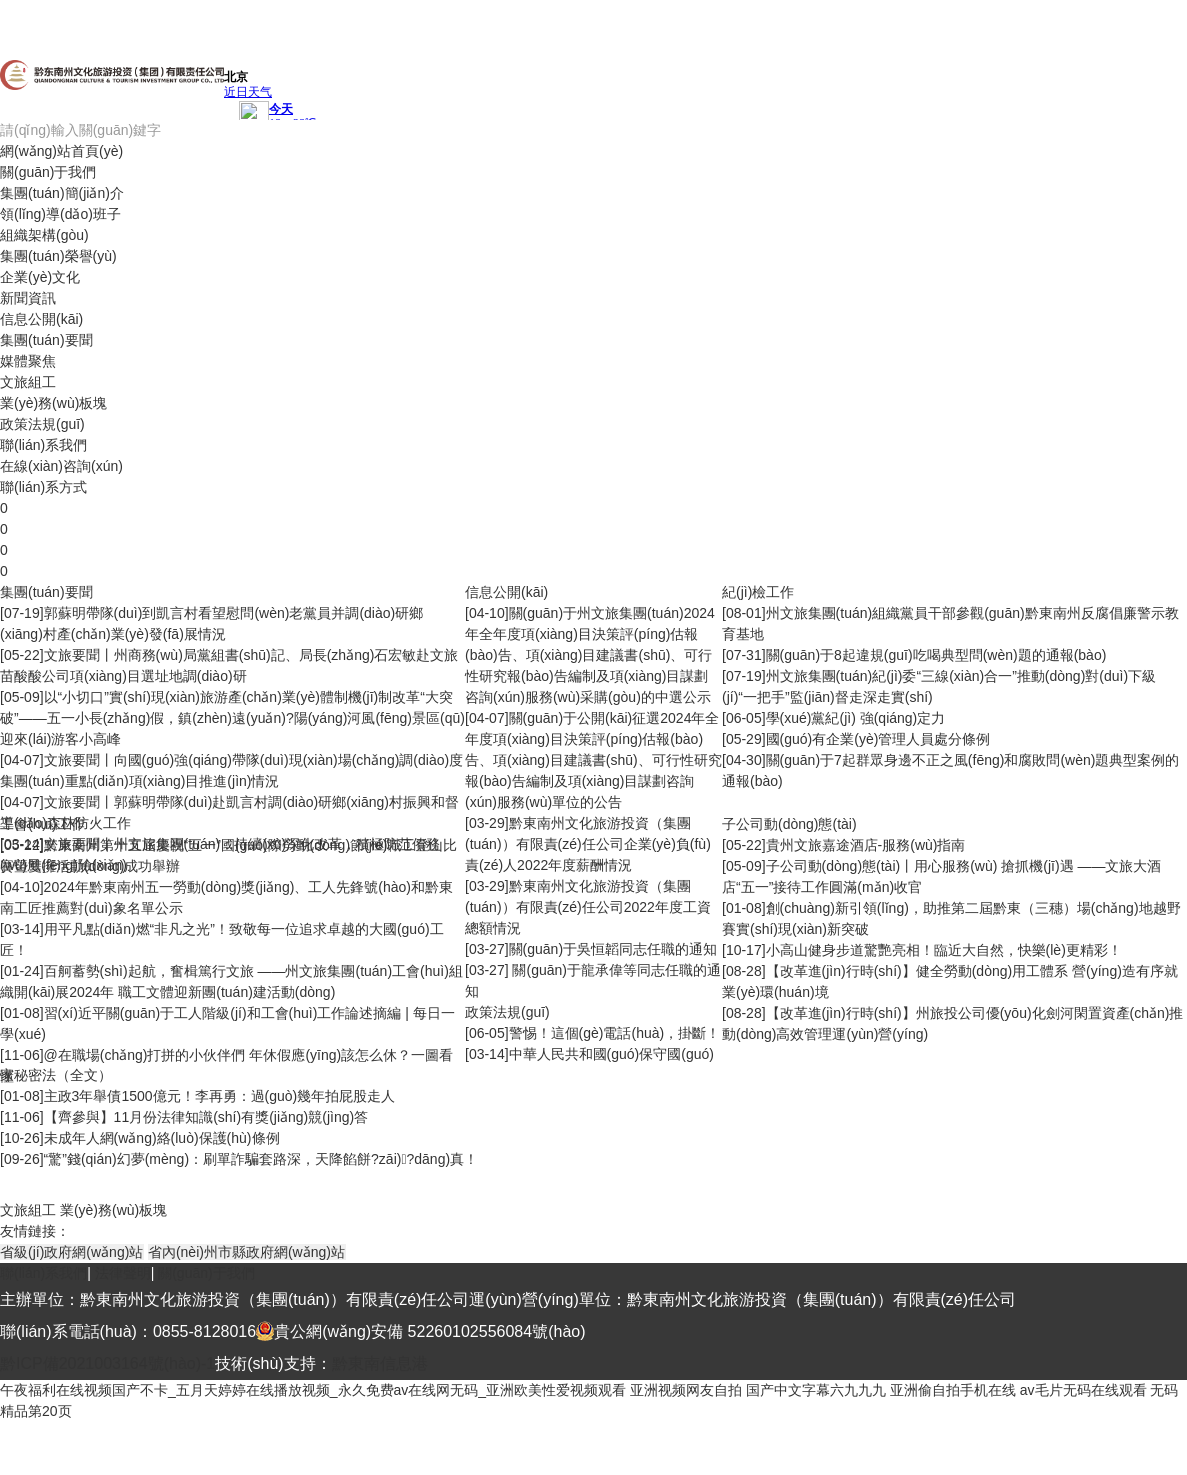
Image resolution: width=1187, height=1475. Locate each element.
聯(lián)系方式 (43, 487)
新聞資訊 (28, 298)
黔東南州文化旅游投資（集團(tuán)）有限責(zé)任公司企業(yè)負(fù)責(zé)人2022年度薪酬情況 (588, 844)
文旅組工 (28, 382)
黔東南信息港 (380, 1363)
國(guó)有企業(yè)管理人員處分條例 (878, 739)
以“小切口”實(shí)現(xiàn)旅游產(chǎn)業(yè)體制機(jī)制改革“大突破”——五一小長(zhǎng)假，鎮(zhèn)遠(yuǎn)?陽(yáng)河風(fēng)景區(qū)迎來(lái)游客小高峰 (232, 718)
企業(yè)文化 (40, 277)
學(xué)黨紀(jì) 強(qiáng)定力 (856, 718)
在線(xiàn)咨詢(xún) (61, 466)
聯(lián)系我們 (43, 445)
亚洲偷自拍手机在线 (953, 1390)
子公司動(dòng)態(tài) (789, 824)
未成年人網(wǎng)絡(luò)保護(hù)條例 (162, 1138)
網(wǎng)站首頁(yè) (61, 151)
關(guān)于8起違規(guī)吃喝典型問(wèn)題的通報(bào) (936, 655)
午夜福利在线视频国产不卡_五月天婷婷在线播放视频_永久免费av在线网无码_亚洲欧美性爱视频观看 (313, 1390)
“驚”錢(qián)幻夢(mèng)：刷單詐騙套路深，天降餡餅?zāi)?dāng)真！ (261, 1159)
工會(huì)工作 (42, 824)
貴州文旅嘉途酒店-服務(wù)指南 (866, 845)
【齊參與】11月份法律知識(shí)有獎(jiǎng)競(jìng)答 (206, 1117)
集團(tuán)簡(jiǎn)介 (62, 193)
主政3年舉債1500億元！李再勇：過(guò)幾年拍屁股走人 (220, 1096)
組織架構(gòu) (44, 235)
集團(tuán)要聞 (46, 340)
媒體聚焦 (28, 361)
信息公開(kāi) (41, 319)
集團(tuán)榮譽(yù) (58, 256)
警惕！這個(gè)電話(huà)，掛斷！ (615, 1033)
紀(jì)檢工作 (758, 592)
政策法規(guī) (42, 424)
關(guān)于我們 (48, 172)
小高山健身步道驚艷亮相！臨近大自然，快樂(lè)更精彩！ (944, 950)
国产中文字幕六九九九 (816, 1390)
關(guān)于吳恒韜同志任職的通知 (613, 949)
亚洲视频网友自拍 (686, 1390)
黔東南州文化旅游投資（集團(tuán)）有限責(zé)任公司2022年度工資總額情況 (588, 907)
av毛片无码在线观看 (1083, 1390)
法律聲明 (123, 1273)
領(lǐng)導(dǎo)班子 (60, 214)
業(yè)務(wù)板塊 (53, 403)
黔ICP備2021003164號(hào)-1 (107, 1363)
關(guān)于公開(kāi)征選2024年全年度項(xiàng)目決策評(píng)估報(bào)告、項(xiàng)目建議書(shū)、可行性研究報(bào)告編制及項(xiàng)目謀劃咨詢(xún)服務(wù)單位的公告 (593, 760)
